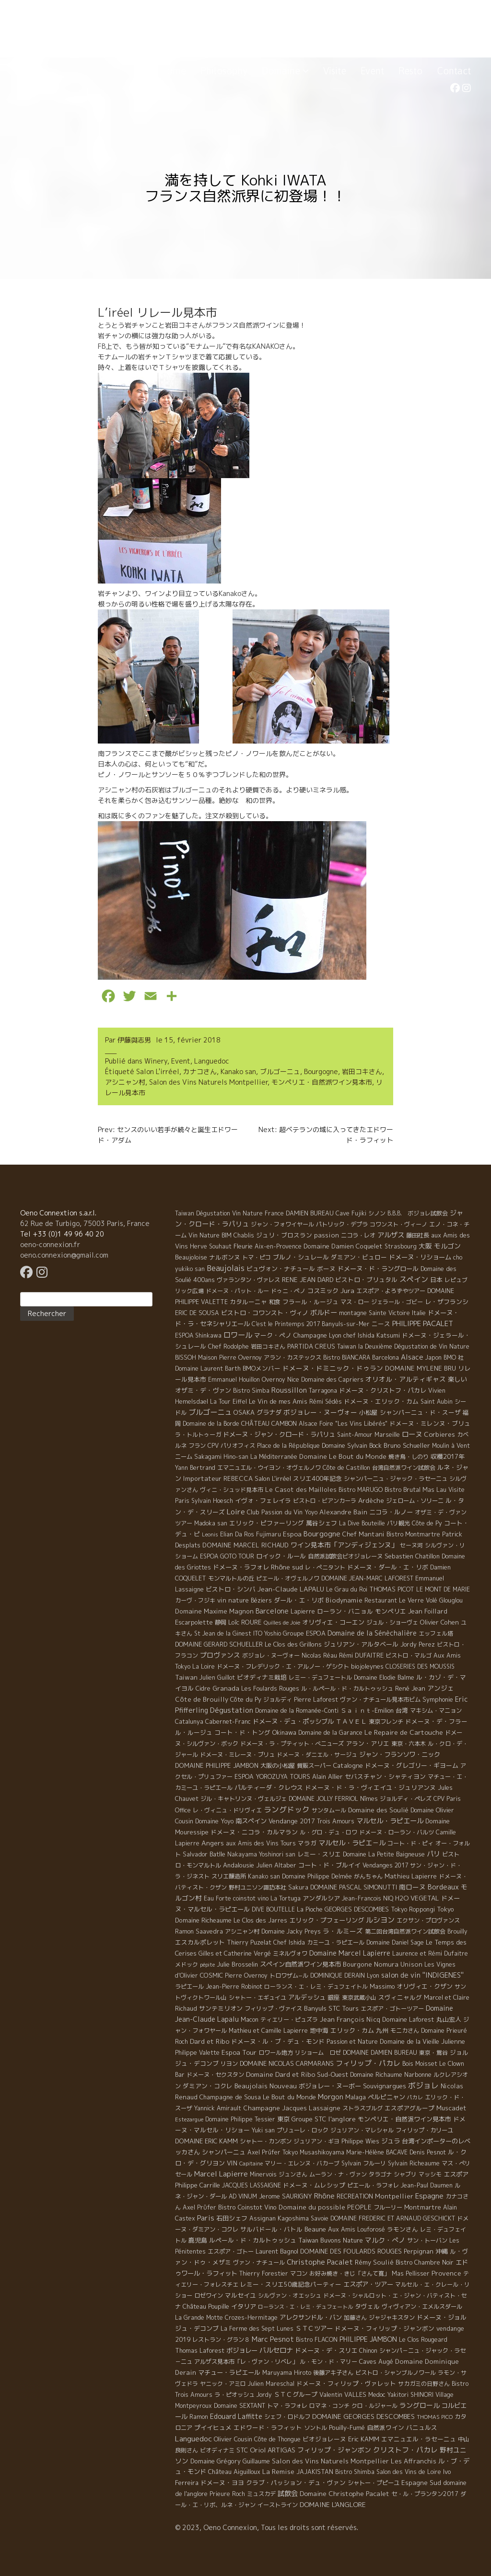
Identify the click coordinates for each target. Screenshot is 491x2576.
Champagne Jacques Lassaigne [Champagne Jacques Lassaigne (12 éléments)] (291, 2108)
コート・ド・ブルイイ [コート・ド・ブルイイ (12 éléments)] (329, 1865)
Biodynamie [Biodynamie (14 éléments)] (344, 1600)
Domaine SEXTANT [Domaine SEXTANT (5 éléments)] (239, 2406)
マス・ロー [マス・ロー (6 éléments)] (354, 1302)
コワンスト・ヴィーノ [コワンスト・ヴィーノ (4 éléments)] (398, 1224)
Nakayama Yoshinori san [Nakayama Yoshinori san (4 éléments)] (261, 1854)
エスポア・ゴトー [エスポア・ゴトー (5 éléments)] (231, 2251)
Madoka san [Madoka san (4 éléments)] (210, 1523)
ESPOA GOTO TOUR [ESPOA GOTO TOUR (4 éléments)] (227, 1556)
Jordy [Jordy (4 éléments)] (264, 2395)
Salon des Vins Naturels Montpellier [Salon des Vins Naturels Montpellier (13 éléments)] (330, 2461)
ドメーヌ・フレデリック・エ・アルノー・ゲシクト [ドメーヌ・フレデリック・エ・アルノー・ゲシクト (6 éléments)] (283, 1666)
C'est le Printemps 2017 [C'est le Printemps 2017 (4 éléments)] (286, 1324)
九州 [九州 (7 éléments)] (382, 2030)
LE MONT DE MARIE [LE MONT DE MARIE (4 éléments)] (443, 1589)
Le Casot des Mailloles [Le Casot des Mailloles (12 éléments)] (301, 1489)
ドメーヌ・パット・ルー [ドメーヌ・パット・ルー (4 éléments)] (237, 1291)
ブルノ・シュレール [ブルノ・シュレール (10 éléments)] (301, 1257)
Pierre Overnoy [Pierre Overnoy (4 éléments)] (246, 1975)
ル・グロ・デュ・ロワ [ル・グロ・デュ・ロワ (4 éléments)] (328, 1832)
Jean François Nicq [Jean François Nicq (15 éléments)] (350, 2019)
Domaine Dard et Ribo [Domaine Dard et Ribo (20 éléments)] (280, 2074)
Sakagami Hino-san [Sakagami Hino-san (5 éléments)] (221, 1457)
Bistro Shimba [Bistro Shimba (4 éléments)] (354, 2472)
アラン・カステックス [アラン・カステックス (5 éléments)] (292, 1357)
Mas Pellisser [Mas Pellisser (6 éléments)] (411, 2273)
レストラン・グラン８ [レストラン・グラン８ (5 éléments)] (221, 2340)
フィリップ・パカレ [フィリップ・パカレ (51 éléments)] (368, 2063)
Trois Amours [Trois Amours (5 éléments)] (335, 1821)
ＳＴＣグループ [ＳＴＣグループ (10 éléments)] (295, 2394)
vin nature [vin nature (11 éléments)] (233, 1600)
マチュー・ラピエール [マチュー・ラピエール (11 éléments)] (229, 2372)
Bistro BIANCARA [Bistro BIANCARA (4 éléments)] (346, 1357)
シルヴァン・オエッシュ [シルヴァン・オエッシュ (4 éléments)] (289, 2295)
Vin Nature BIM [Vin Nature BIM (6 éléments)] (210, 1235)
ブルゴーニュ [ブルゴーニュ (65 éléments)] (210, 1412)
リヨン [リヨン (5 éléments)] (229, 2064)
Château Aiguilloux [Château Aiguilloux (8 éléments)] (234, 2471)
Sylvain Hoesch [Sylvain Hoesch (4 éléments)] (212, 1501)
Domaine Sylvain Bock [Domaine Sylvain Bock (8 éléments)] (352, 1445)
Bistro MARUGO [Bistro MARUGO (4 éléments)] (361, 1490)
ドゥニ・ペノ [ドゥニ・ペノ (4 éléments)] (288, 1291)
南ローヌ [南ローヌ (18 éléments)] (412, 1886)
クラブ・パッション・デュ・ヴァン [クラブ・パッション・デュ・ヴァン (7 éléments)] (296, 2482)
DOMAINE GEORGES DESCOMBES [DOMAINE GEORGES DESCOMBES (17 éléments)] (363, 2416)
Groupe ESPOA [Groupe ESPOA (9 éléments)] (304, 1633)
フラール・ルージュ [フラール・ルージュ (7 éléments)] (310, 1301)
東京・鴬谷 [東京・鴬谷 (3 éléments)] (433, 2053)
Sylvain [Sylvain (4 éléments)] (351, 2163)
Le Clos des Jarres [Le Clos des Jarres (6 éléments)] (260, 1920)
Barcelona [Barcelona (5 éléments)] (385, 1357)
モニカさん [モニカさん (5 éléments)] (404, 2030)
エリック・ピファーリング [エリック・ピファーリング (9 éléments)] (266, 1523)
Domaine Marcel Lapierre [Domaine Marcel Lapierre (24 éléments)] (349, 1953)
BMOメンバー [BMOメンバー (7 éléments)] (262, 1368)
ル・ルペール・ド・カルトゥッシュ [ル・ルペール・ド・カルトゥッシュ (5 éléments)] (347, 1688)
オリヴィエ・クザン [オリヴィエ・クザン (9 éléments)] (425, 1986)
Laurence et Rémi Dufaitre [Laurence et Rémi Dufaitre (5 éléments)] (430, 1953)
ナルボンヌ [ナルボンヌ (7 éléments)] (224, 1257)
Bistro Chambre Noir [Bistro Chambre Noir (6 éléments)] (425, 2262)
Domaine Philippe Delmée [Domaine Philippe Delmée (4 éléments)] (317, 1876)
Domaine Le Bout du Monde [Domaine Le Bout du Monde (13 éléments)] (342, 1456)
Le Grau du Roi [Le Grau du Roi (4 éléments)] (346, 1589)
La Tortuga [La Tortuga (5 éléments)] (285, 1898)
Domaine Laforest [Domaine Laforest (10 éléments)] (408, 2019)
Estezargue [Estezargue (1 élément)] (189, 2119)
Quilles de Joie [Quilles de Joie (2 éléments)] (282, 1622)
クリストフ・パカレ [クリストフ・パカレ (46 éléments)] (405, 2450)
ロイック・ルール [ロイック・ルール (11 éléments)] (281, 1556)
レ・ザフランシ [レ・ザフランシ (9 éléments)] (446, 1301)
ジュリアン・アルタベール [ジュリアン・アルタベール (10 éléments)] (361, 1644)
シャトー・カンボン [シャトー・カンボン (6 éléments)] (266, 2141)
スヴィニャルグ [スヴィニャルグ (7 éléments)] (400, 1997)
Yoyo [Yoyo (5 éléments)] (310, 1512)
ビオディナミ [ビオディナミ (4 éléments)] (217, 2450)
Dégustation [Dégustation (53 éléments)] (231, 1710)
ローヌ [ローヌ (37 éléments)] (412, 1434)
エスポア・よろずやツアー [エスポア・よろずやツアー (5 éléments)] (390, 1291)
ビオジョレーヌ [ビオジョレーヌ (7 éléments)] (324, 2439)
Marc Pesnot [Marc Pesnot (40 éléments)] (273, 2339)
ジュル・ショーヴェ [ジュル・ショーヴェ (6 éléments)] (392, 1622)
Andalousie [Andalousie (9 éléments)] (238, 1865)
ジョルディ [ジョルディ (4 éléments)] (277, 1699)
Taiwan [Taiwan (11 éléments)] (186, 1677)
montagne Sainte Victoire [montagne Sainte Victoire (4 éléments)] (374, 1313)
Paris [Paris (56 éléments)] (205, 2218)
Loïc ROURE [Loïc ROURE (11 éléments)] (245, 1622)
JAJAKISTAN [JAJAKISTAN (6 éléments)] (314, 2472)
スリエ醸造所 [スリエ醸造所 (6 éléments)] (228, 1876)
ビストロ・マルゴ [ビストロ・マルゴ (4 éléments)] (409, 1655)
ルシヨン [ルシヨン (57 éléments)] (380, 1920)
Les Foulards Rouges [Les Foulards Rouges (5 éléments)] (270, 1688)
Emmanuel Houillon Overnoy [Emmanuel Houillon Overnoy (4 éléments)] (246, 1379)
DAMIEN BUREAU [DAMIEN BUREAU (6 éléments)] (310, 1213)
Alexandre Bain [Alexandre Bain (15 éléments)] (343, 1512)
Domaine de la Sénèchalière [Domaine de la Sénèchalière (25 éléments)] (372, 1632)
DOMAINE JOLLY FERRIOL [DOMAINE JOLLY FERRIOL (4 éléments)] (323, 1799)
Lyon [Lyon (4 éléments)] (373, 1975)
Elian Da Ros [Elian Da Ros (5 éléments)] (237, 1534)
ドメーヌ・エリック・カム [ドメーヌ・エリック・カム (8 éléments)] (381, 1401)
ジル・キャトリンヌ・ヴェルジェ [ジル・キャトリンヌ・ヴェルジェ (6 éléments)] (243, 1799)
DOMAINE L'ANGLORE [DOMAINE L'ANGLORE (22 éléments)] (333, 2504)
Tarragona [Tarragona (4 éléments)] (323, 1390)
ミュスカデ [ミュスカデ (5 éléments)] (261, 2494)
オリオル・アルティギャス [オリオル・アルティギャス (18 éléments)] (405, 1379)
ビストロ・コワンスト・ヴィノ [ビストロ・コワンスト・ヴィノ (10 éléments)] (264, 1312)
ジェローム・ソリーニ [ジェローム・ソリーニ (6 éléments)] (415, 1501)
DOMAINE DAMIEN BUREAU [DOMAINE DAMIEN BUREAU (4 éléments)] (380, 2053)
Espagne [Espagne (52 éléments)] (429, 2196)
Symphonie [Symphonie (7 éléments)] (437, 1699)
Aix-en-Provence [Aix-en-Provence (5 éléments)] (278, 1246)
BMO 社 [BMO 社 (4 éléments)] (454, 1357)
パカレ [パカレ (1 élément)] (415, 2097)
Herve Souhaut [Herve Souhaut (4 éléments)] (211, 1246)
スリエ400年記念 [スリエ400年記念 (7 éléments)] (317, 1478)
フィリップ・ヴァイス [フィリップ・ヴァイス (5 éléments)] (273, 2008)
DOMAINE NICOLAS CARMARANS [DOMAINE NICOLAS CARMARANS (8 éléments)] (287, 2063)
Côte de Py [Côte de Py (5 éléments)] (427, 1523)
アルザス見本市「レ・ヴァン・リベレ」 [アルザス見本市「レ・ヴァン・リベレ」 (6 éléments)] (246, 2362)
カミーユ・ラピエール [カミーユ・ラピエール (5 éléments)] (335, 1942)
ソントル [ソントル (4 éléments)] (315, 2428)
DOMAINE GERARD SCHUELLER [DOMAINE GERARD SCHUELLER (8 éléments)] (219, 1644)
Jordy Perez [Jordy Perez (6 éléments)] (417, 1644)
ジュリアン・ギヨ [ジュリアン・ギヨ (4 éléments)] (316, 2141)
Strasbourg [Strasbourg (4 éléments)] (401, 1246)
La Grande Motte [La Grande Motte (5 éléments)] (199, 2317)
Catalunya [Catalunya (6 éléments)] (189, 1721)
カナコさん (200, 1071)
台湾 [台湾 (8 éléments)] (402, 1710)
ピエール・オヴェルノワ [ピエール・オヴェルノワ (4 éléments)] (287, 1578)
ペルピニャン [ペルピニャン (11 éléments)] (386, 2097)
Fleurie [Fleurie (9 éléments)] (243, 1246)
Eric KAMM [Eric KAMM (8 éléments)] (363, 2439)
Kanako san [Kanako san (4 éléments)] (264, 1876)
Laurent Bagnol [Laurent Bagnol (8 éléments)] (277, 2251)
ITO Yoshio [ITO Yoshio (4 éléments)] (267, 1633)
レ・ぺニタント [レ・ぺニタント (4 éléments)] (325, 1567)
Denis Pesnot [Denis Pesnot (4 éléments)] (427, 2152)
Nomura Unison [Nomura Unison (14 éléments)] (398, 1964)
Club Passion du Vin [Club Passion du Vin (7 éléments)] (275, 1512)
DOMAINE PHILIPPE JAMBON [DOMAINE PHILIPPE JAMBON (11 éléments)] (216, 1765)
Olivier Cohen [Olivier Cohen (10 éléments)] (439, 1622)
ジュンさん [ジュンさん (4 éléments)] (293, 2174)
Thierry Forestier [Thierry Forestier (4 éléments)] (263, 2273)
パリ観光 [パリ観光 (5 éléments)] (398, 1523)
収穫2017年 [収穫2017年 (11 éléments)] (448, 1456)
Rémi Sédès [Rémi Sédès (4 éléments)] (325, 1401)
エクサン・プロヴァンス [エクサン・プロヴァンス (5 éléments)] (428, 1920)
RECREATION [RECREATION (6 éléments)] (355, 2196)
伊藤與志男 (134, 1039)
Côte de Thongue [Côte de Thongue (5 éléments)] (277, 2439)
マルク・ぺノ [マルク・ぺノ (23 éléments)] (385, 2239)
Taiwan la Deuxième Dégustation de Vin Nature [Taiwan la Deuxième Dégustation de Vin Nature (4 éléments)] (403, 1346)
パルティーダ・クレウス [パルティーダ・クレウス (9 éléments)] (268, 1787)
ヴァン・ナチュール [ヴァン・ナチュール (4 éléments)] (259, 2262)
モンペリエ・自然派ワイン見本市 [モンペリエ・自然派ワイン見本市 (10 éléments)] (404, 2119)
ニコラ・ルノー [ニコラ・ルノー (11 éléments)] (391, 1512)
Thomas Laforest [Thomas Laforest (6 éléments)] (199, 2351)
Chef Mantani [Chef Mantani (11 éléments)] (363, 1534)
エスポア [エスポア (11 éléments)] (456, 2174)
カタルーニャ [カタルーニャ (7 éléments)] (248, 1301)
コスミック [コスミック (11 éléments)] (323, 1290)
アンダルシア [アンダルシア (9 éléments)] (321, 1898)
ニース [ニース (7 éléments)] (381, 1323)
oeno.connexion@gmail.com (64, 1254)
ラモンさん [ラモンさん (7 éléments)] (402, 2229)
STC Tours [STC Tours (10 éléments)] (343, 2008)
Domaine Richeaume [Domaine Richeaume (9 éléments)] (203, 1920)
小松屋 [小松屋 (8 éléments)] (368, 1412)
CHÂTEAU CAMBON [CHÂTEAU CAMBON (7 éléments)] (269, 1423)
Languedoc (211, 1060)
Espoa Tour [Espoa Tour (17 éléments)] (239, 2052)
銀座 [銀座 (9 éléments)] (333, 1997)
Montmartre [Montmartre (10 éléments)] (422, 2207)
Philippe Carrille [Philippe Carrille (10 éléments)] (197, 2185)
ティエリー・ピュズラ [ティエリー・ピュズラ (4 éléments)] (289, 2019)
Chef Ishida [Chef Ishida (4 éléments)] (289, 1942)
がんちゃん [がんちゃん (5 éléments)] (368, 1876)
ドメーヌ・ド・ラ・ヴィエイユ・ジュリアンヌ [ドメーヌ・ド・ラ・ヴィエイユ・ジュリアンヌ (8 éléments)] (370, 1787)
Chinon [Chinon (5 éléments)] (368, 2351)
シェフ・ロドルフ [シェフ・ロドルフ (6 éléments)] (287, 2417)
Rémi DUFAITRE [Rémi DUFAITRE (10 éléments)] (361, 1655)
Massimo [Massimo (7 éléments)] (382, 1986)
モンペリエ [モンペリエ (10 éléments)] (390, 1611)
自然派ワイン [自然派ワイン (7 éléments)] (385, 2427)
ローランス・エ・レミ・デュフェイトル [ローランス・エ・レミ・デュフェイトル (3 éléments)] (316, 1986)
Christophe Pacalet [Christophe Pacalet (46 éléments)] (320, 2262)
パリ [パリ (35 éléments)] (433, 1854)
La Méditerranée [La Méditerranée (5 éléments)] (273, 1457)
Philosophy (223, 70)
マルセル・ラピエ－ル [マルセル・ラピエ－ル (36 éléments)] (352, 1843)
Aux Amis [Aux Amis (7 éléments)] (341, 2229)
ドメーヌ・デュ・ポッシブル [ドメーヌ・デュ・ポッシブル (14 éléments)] (293, 1721)
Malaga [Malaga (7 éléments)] (355, 2097)
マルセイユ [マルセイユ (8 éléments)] (240, 2295)
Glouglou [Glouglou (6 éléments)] (451, 1600)
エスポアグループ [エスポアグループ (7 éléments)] (409, 2108)
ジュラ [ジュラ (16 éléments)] (390, 2141)
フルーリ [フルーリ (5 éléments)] (374, 2163)
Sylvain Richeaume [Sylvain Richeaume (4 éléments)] (414, 2163)
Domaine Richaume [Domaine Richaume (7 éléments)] (376, 2074)
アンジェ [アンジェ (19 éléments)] (440, 1688)
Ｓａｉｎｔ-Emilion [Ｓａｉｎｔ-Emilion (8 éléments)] (367, 1710)
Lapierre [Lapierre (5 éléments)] (303, 1611)
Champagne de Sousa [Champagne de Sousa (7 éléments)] (230, 2097)
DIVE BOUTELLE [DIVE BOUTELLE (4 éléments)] (273, 1909)
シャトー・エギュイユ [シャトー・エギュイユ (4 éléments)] (257, 1997)
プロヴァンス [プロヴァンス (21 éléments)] (220, 1655)
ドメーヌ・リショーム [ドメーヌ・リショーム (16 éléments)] (420, 1257)
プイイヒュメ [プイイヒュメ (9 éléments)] (213, 2427)
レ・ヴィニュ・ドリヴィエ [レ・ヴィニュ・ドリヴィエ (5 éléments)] (227, 1810)
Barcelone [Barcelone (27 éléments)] (272, 1611)
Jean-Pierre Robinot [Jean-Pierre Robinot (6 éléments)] (234, 1986)
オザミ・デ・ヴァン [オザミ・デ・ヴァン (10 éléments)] (203, 1390)
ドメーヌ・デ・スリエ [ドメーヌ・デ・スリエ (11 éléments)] (326, 2350)
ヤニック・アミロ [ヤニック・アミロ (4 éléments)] (223, 2384)
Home (173, 70)
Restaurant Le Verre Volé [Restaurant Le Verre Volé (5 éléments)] (400, 1600)
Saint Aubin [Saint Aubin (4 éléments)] (437, 1401)
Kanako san (238, 1071)
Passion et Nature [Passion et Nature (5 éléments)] (352, 2042)
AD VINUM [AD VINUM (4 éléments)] (243, 2196)
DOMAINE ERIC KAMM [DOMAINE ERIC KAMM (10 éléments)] (206, 2141)
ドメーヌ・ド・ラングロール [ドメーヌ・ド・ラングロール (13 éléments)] (378, 1268)
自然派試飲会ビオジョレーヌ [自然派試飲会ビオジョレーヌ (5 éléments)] (345, 1556)
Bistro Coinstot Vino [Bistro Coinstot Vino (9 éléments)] (247, 2207)
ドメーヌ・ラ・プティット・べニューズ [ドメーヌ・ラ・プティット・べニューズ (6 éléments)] (292, 1744)
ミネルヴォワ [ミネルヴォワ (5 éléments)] (290, 1953)
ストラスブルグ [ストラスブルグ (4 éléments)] (362, 2108)
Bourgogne (321, 1071)
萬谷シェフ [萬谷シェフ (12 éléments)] (321, 1523)
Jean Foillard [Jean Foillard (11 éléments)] (427, 1611)
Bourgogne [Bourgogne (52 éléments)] (322, 1534)
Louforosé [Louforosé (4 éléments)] (371, 2229)
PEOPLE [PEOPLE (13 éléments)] (359, 2207)
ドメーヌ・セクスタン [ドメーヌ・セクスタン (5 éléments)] (215, 2075)
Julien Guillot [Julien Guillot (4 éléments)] (217, 1677)
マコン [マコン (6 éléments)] (298, 2273)
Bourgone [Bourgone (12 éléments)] (357, 1964)
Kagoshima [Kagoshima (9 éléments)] (293, 2218)
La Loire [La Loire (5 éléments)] (203, 1666)
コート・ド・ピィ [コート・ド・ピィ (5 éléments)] (410, 1843)
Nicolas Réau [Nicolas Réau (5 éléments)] (319, 1655)
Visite (334, 70)
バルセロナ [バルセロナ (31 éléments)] (276, 2350)
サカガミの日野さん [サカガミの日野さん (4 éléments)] (424, 2384)
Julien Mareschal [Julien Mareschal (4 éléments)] (271, 2384)
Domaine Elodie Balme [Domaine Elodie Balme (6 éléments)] (384, 1677)
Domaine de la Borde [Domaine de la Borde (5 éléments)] (211, 1424)
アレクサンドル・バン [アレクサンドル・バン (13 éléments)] (311, 2317)
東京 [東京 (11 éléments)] (283, 2119)
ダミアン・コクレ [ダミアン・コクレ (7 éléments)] (208, 2086)
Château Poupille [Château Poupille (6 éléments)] (206, 2306)
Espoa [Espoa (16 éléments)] (292, 1534)
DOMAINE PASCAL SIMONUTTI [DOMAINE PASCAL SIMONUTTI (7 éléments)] (353, 1887)
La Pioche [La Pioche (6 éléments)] (310, 1909)
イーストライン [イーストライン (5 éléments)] (277, 2505)
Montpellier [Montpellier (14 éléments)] (394, 2196)
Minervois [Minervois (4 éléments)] (263, 2174)
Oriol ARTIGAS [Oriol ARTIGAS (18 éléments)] (272, 2449)
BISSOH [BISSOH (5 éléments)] (185, 1357)
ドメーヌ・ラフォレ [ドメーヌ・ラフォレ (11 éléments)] (241, 1567)
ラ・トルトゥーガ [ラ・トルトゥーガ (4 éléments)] (198, 1435)
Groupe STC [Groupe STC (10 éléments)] (309, 2119)
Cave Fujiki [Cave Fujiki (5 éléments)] (351, 1213)
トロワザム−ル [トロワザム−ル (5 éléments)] (288, 1975)
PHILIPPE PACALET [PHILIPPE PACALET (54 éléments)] (422, 1323)
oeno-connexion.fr (50, 1244)
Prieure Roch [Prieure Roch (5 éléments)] (227, 2494)
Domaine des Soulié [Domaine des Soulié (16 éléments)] (378, 1810)
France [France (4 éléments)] (274, 1213)
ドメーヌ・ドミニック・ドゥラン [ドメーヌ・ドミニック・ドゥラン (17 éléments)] (332, 1368)
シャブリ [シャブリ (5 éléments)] (405, 2174)
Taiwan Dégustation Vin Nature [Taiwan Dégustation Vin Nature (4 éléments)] (219, 1213)
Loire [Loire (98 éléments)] (236, 1511)
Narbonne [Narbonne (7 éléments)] (418, 2074)
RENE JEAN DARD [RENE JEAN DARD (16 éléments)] (307, 1279)
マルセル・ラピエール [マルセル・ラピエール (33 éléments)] (389, 1821)
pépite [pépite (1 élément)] (207, 1965)
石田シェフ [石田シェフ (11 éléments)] (231, 2218)
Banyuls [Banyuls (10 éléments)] (315, 2008)
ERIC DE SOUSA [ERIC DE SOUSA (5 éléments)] (197, 1313)
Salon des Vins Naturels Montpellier (208, 1082)
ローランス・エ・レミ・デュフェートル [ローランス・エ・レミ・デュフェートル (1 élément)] (305, 2307)
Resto (410, 70)
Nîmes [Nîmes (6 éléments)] (369, 1799)
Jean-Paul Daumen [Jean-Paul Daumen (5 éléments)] (427, 2185)
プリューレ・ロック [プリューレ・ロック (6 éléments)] (302, 2130)
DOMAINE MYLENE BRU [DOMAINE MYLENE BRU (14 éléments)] (420, 1368)
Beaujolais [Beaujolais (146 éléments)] (226, 1268)
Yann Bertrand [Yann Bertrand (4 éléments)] (195, 1468)
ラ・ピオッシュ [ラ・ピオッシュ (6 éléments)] (234, 2395)
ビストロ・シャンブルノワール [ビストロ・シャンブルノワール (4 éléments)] (395, 2373)
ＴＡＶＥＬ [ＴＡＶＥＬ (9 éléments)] (351, 1721)
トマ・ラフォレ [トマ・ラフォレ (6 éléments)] (287, 2406)
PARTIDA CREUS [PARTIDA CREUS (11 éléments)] (311, 1346)
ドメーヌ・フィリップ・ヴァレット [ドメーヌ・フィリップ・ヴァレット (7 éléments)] (346, 2383)
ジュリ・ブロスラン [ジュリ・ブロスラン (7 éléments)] (284, 1235)
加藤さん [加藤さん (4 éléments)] (355, 2317)
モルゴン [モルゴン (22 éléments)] (447, 1245)
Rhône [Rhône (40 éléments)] (324, 2196)
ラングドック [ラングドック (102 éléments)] (287, 1809)
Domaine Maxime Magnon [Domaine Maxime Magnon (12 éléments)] (214, 1611)
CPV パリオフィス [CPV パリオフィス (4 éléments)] (231, 1446)
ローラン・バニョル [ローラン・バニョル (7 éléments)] (345, 1611)
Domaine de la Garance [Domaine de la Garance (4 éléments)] (330, 1733)
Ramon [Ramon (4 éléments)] (198, 2417)
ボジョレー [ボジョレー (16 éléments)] (241, 2350)
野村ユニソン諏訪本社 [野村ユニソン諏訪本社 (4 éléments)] (257, 1887)
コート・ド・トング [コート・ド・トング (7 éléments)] (242, 1732)
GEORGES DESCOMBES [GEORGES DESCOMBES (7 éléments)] (357, 1909)
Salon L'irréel (157, 1071)
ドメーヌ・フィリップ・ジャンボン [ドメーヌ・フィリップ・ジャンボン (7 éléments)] (384, 2328)
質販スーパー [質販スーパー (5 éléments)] (314, 1766)
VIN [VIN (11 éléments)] (232, 2163)
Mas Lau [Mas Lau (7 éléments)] (434, 1489)
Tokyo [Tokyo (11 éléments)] (445, 1909)
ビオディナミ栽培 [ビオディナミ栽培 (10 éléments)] (262, 1677)
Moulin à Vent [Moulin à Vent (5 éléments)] (451, 1446)
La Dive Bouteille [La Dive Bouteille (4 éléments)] (362, 1523)
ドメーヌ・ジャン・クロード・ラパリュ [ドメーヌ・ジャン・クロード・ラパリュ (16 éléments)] (279, 1434)
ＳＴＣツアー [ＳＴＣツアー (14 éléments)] (314, 2328)
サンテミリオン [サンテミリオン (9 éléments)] (221, 2008)
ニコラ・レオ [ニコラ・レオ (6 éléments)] (358, 1235)
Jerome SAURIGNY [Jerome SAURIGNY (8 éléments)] (285, 2196)
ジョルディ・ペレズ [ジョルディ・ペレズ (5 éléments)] (406, 1799)
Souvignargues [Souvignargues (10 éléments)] (384, 2086)
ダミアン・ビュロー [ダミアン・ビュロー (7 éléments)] (359, 1257)
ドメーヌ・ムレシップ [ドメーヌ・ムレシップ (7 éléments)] (314, 2185)
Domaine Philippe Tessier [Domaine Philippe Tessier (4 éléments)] (240, 2119)
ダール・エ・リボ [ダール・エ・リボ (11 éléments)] (299, 1600)
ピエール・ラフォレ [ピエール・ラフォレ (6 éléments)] (373, 2185)
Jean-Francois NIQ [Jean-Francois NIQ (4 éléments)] (367, 1898)
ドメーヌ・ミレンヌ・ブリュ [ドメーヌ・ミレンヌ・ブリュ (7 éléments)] (429, 1423)
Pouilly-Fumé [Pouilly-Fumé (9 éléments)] (347, 2427)
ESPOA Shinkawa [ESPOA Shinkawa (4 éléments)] (198, 1335)
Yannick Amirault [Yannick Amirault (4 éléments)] (217, 2108)
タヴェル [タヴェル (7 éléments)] (367, 2306)
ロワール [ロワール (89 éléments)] (237, 1334)
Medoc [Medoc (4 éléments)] (377, 2395)
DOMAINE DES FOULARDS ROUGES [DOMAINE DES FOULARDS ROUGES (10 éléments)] (351, 2251)
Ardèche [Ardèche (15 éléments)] (371, 1500)
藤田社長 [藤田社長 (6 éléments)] (417, 1235)
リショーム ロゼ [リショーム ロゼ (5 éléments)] (318, 2053)
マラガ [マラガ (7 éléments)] (307, 1843)
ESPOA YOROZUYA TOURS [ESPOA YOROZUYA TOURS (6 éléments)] (272, 1777)
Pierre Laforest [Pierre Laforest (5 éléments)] (316, 1699)
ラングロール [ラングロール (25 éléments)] (419, 2405)
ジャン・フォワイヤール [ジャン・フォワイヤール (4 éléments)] (282, 1224)
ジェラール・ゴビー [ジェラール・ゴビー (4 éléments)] (397, 1302)
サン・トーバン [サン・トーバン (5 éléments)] (427, 2240)
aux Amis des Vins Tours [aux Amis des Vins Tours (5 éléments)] (261, 1843)
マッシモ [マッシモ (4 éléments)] (430, 2174)
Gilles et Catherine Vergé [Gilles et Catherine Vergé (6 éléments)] (235, 1953)
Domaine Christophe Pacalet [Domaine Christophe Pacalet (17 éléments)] (344, 2493)
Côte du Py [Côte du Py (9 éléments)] (245, 1699)
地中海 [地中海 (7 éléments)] (319, 2030)
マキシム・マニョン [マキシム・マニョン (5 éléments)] (436, 1710)
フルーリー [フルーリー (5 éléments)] (388, 2207)
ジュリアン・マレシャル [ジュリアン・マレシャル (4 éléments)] (362, 2130)
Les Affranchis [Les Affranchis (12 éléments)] (413, 2461)
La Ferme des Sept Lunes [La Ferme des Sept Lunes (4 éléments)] (257, 2328)
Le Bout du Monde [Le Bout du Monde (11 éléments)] (289, 2097)
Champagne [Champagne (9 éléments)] (310, 1335)
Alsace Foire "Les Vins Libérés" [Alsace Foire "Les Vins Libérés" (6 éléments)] (343, 1424)
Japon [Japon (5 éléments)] (433, 1357)
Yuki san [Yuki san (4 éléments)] (263, 2130)
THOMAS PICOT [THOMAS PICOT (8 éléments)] (391, 1589)
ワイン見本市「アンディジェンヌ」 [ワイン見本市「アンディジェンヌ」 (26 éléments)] (344, 1544)
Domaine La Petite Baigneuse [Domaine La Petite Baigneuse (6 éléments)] (384, 1854)
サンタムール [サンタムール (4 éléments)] (329, 1810)
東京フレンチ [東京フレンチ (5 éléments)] (386, 1721)
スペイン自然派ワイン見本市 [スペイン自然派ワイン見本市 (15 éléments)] (300, 1964)
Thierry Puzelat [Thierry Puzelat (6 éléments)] (249, 1942)
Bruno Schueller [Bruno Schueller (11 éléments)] (407, 1445)
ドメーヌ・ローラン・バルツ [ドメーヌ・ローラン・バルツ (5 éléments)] (396, 1832)
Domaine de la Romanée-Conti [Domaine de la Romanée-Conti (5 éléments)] (297, 1710)
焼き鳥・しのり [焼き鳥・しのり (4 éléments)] (408, 1457)
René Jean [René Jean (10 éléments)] (410, 1688)
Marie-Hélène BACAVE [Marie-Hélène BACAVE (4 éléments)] (377, 2152)
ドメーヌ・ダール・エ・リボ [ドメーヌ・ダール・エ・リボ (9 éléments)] (387, 1567)
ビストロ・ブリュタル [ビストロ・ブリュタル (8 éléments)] (366, 1279)
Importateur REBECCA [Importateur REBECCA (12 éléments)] (218, 1478)
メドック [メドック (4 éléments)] (186, 1964)
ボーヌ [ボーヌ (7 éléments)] (326, 1268)
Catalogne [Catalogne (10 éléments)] (348, 1765)
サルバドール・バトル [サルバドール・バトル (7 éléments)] (271, 2229)
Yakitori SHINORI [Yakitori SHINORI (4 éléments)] (410, 2395)
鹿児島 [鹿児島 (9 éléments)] (197, 2240)
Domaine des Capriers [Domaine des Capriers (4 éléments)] (332, 1379)
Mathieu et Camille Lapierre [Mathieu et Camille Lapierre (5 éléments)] (268, 2030)
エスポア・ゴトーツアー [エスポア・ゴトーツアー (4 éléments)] (392, 2008)
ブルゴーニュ (280, 1071)
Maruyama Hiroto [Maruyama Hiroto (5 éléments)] (286, 2373)
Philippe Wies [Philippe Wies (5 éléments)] (360, 2141)
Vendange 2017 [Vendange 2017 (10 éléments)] (292, 1821)
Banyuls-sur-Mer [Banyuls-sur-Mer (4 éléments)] (346, 1324)
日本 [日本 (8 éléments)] (436, 1279)
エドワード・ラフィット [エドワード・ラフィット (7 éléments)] (268, 2427)
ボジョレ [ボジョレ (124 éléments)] (423, 2085)
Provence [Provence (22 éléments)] (446, 2273)
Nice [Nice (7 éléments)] (293, 1379)
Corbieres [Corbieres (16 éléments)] (439, 1434)
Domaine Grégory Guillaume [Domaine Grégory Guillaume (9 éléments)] (230, 2461)
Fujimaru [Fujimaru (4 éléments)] (268, 1534)
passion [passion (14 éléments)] (326, 1235)
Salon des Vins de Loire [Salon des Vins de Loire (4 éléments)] (408, 2472)
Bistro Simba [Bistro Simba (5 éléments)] (251, 1390)
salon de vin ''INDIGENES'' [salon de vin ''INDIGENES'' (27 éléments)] (422, 1975)
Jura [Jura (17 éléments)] (347, 1290)
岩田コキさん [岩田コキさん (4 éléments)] (268, 1346)
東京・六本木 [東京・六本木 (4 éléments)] (408, 1744)
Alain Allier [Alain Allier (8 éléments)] (327, 1776)
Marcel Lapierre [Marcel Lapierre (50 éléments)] (221, 2174)
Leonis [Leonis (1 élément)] (210, 1534)
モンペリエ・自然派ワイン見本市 (321, 1082)
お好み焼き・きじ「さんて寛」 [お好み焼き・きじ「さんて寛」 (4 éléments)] (349, 2273)
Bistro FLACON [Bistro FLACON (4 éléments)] (317, 2340)
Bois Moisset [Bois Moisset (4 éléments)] (419, 2064)
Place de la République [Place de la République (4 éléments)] (288, 1446)
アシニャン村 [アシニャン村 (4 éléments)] (242, 1931)
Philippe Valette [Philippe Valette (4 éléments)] (197, 2053)
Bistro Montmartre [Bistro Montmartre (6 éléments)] (413, 1534)
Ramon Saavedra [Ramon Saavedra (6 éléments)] (199, 1931)
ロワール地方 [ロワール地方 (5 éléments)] (275, 2053)
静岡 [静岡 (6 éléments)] (220, 1622)
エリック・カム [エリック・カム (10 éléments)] (352, 2030)
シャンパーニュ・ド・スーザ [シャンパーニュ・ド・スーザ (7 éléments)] (420, 1412)
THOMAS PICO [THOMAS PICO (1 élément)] (435, 2417)
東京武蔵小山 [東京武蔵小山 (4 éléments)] (359, 1997)
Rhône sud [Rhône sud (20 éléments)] (287, 1566)
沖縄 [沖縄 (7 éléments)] (441, 2251)
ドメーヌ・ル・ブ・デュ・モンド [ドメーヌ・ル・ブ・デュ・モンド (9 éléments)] (278, 2041)
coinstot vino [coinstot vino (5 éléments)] (251, 1898)
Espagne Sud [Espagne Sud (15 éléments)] (421, 2482)
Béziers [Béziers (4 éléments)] (261, 1600)
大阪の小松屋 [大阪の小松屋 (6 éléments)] (277, 1766)
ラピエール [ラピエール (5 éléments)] (189, 1986)
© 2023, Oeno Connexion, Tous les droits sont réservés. (266, 2527)
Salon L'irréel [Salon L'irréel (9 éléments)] (273, 1478)
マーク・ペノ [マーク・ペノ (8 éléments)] (273, 1335)
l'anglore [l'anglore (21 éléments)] (342, 2118)
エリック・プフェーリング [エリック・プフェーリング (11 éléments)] (326, 1920)
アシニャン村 (125, 1082)
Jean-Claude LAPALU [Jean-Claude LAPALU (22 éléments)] (290, 1588)
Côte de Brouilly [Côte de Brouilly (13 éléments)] (201, 1699)
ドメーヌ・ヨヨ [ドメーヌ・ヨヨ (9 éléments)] (222, 2482)
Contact (454, 70)
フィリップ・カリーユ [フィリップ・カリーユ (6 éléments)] (424, 2130)
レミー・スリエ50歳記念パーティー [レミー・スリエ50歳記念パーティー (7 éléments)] (290, 2284)
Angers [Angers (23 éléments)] (212, 1842)
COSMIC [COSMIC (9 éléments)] (211, 1975)
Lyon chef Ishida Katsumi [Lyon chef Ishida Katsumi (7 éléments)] (364, 1335)
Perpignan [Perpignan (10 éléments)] (418, 2251)
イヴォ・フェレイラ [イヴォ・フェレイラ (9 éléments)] (263, 1500)
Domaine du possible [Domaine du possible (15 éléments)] (312, 2207)
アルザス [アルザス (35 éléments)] (390, 1235)
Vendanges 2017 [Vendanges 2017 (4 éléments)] (385, 1865)
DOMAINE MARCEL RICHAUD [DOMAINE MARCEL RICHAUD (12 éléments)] (245, 1545)
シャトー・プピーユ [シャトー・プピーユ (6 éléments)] (373, 2483)
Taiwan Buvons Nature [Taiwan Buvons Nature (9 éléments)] (330, 2240)
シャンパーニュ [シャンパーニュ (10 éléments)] (224, 2152)
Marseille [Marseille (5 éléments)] (387, 1435)
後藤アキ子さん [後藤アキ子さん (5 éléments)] (333, 2373)
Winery (155, 1060)
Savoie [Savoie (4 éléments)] (319, 2218)
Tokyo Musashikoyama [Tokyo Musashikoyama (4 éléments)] (313, 2152)
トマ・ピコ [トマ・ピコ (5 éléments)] (256, 1257)
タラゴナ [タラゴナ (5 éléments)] (380, 2174)
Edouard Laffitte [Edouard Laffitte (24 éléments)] (236, 2416)
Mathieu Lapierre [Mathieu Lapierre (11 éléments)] (411, 1876)
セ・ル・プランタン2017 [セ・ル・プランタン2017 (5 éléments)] (424, 2494)
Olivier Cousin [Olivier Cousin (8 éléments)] (233, 2439)
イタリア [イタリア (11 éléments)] (243, 2306)
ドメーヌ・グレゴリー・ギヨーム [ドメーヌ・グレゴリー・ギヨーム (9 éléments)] (411, 1765)
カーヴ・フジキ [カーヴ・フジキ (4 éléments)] (195, 1600)
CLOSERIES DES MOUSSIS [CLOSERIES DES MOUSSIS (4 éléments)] (420, 1666)
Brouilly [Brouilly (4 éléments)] (457, 1931)
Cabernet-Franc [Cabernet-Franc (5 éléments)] (228, 1721)
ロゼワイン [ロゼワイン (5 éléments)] (208, 2295)
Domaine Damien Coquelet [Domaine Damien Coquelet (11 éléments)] (343, 1246)
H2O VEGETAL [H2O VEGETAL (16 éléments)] (417, 1898)
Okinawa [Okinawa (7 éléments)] (284, 1732)
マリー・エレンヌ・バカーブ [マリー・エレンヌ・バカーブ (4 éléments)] (302, 2163)
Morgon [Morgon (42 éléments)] (330, 2097)
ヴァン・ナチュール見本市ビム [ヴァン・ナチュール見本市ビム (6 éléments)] (380, 1699)
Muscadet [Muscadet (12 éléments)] (451, 2108)
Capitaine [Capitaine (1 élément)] (251, 2163)
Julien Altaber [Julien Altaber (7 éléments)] (276, 1865)
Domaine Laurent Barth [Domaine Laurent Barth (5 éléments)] (208, 1368)
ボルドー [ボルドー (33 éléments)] (323, 1312)
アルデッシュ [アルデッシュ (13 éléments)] (307, 1997)
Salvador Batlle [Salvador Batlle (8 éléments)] (204, 1854)
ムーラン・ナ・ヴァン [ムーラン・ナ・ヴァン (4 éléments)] (338, 2174)
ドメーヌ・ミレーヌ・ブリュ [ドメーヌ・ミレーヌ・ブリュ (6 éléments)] (237, 1755)
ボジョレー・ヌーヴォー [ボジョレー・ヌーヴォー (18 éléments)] (320, 1412)
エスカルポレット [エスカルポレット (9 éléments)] (200, 1942)
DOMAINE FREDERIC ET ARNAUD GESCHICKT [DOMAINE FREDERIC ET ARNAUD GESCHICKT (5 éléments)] (392, 2218)
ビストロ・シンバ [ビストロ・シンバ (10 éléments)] (231, 1589)
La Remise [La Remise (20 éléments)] (278, 2471)
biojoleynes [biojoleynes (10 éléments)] (367, 1666)
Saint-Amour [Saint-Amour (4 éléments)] (355, 1435)
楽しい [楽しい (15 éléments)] (457, 1379)
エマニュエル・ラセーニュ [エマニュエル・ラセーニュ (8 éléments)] (418, 2439)
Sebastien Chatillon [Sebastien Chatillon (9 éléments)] (412, 1556)
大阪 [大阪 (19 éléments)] (425, 1245)
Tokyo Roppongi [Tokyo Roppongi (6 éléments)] (413, 1909)
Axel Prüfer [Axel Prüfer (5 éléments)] (264, 2152)
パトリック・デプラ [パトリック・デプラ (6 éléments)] (342, 1224)
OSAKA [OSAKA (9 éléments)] (244, 1412)
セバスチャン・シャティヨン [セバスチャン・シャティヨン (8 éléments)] (385, 1776)
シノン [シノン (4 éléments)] (377, 1213)
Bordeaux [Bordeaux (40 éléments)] (443, 1887)
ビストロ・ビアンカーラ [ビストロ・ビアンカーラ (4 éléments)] (324, 1501)
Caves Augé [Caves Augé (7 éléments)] (376, 2361)
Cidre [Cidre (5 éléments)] (203, 1688)
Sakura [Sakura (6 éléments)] (298, 1887)
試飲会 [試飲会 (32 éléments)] (288, 2493)
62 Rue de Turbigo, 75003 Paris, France (85, 1223)
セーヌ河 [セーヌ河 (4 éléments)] (411, 1545)
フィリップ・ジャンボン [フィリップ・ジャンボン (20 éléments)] (334, 2449)
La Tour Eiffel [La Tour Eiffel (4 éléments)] (228, 1401)
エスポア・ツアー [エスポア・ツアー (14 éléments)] (368, 2284)
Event (372, 70)
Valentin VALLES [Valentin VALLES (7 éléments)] (342, 2394)
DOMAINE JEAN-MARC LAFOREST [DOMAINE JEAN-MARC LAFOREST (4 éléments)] (367, 1578)
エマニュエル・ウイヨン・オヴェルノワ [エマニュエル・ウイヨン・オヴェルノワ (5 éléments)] (269, 1468)
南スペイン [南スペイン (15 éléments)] (251, 1821)
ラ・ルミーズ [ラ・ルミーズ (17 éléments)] (343, 1930)
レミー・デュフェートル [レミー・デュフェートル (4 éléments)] (320, 1677)
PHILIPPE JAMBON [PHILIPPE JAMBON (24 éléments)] (368, 2339)
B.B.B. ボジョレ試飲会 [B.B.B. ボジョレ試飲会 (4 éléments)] (417, 1213)
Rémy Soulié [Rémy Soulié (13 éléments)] (374, 2262)
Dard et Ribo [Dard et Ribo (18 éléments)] (209, 2041)
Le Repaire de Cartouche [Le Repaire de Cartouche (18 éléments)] (403, 1732)
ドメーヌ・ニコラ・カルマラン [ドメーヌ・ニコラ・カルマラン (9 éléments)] (254, 1832)
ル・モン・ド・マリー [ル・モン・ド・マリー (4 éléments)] (328, 2362)
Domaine (285, 70)
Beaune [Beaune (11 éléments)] (315, 2229)
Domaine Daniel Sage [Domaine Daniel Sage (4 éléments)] (395, 1942)
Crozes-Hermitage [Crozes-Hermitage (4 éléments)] (251, 2317)
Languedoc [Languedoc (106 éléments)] (193, 2438)
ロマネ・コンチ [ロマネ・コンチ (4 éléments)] (329, 2406)
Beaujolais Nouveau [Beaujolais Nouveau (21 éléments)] (265, 2085)
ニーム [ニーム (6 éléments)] (183, 1457)
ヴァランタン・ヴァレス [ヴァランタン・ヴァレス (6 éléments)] (248, 1280)
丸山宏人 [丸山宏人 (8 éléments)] (448, 2019)
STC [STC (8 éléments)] (242, 2450)
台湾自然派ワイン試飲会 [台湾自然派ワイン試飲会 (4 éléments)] (403, 1468)
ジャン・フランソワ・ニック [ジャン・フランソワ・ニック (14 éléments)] (399, 1754)
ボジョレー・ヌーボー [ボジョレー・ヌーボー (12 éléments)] (330, 2086)
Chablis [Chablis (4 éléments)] (244, 1235)
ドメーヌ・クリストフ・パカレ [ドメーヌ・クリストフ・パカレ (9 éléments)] (382, 1390)
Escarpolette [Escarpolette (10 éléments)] (194, 1622)
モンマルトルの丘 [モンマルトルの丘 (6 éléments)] (231, 1578)
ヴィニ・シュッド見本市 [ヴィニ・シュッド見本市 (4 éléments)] (231, 1490)
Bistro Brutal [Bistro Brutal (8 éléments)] (403, 1489)
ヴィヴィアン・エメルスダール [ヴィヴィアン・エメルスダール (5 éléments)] (422, 2306)
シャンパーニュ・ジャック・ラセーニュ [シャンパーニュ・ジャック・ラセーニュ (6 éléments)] (395, 1479)
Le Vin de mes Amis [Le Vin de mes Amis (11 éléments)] (278, 1401)
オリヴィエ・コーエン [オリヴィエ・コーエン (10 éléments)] (333, 1622)
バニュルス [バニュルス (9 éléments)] (421, 2427)
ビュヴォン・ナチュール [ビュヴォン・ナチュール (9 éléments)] (280, 1268)
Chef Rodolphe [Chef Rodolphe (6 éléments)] (228, 1346)
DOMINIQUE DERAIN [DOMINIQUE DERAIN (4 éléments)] (337, 1975)
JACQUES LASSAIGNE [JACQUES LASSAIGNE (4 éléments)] (251, 2185)
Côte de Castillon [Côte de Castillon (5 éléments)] (346, 1468)
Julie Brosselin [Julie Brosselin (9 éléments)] (237, 1964)
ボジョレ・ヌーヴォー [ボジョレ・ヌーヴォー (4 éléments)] (271, 1655)
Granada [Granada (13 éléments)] (225, 1688)
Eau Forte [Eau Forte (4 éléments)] (217, 1898)
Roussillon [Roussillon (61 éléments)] (289, 1390)
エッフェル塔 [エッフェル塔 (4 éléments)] (436, 1633)
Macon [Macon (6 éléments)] (249, 2019)
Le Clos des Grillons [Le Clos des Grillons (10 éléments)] (293, 1644)
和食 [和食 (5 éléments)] (275, 1302)
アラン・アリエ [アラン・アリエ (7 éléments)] (367, 1743)
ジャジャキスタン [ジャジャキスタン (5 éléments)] (392, 2317)
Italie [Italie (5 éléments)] (419, 1313)
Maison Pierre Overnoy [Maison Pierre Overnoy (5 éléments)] (230, 1357)
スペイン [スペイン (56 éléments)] (413, 1279)
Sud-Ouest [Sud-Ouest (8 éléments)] (332, 2074)
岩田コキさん (362, 1071)
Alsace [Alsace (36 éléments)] (412, 1357)
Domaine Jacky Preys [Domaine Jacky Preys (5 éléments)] (291, 1931)
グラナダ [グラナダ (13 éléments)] (269, 1412)
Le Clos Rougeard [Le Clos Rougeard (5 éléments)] (423, 2340)
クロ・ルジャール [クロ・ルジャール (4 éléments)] (374, 2406)
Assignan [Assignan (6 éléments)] (262, 2218)
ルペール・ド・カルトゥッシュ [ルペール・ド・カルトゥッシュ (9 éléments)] (252, 2240)
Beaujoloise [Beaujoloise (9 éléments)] (191, 1257)
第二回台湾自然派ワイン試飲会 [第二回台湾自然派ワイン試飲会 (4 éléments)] (405, 1931)
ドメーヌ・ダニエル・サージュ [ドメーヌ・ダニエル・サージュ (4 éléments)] (317, 1755)
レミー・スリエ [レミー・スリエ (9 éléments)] (319, 1854)
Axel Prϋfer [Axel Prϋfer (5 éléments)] (199, 2207)
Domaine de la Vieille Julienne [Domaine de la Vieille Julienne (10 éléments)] (422, 2041)
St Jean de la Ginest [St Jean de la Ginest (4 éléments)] (222, 1633)
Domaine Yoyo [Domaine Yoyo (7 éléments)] (214, 1821)
